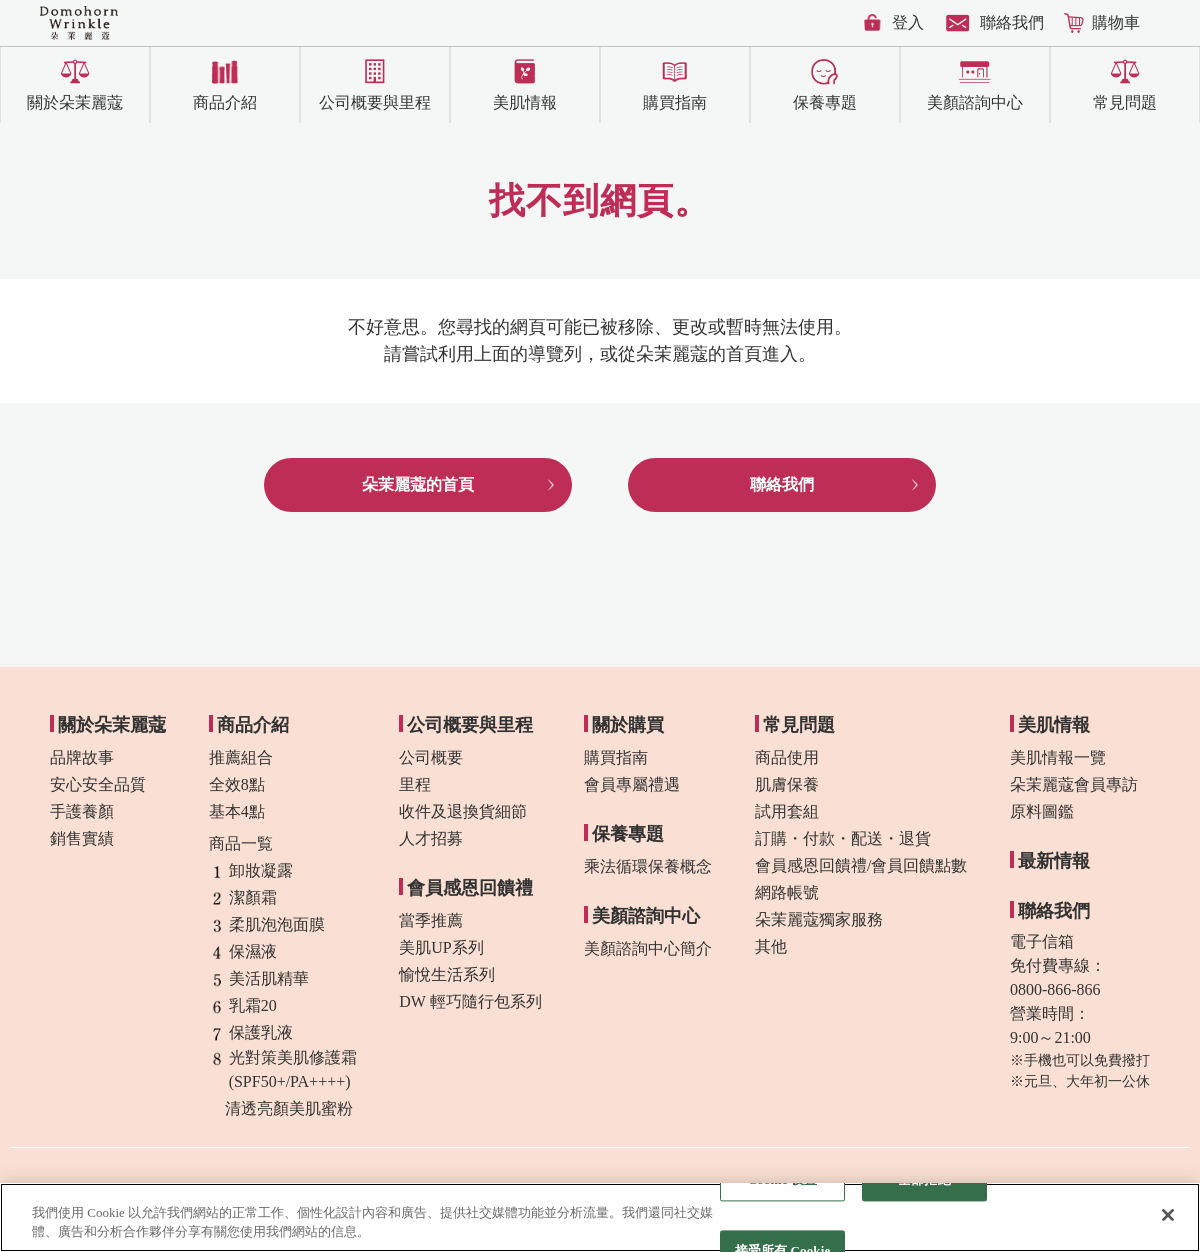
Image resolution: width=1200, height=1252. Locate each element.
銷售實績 (82, 838)
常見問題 (1125, 102)
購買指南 (675, 102)
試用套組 (787, 811)
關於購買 (628, 725)
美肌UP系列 (441, 947)
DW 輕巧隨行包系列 (470, 1001)
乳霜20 (243, 1006)
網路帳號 (787, 892)
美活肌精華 (259, 979)
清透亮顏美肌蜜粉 (281, 1108)
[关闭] (1168, 1215)
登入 (908, 22)
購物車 (1116, 22)
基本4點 (237, 811)
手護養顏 (82, 811)
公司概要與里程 (375, 102)
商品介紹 (225, 102)
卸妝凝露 (251, 871)
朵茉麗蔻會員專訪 (1074, 784)
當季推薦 (431, 920)
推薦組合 (241, 757)
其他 (771, 946)
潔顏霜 (243, 898)
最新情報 (1054, 861)
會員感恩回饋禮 (470, 888)
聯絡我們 (1012, 22)
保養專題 (825, 102)
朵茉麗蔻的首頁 (418, 484)
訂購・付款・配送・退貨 (843, 838)
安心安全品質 (98, 784)
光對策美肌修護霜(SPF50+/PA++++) (283, 1069)
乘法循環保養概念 (648, 866)
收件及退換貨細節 (463, 811)
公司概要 (431, 757)
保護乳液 (251, 1033)
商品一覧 (241, 843)
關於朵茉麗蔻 (75, 102)
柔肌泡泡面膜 (267, 925)
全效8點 (237, 784)
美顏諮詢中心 (975, 102)
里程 (415, 784)
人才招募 (431, 838)
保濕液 (243, 952)
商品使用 (787, 757)
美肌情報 (525, 102)
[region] (600, 1217)
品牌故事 (82, 757)
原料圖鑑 (1042, 811)
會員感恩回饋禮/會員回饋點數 (861, 865)
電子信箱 (1042, 941)
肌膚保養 (787, 784)
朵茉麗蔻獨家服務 (819, 919)
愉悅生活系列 (447, 974)
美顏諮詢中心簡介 (648, 948)
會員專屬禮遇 (632, 784)
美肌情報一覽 (1058, 757)
